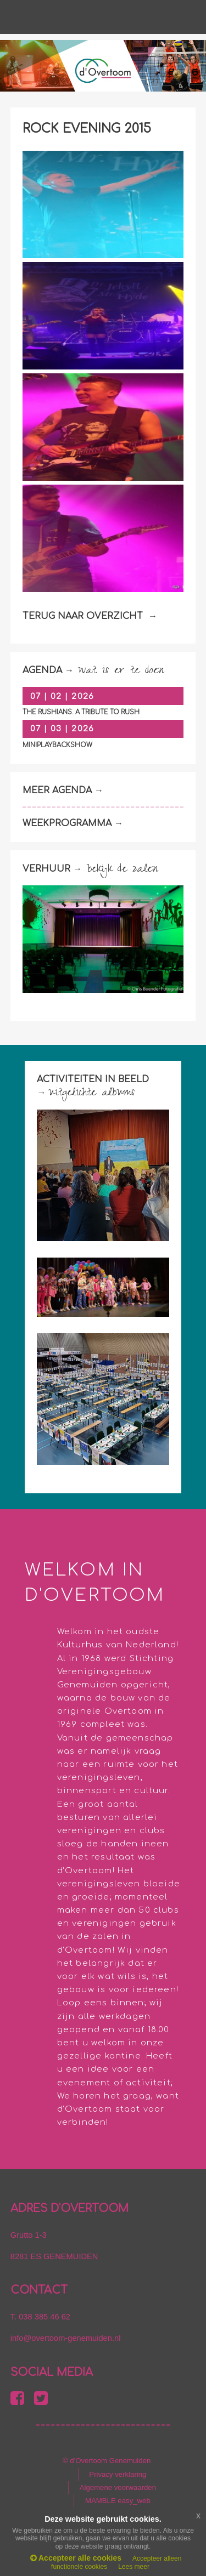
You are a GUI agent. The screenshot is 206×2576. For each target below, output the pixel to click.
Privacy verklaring (117, 2474)
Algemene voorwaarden (118, 2487)
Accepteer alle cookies (75, 2558)
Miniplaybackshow (57, 745)
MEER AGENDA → (64, 790)
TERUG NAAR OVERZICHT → (90, 616)
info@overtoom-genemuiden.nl (65, 2338)
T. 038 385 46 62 (40, 2316)
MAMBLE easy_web (118, 2501)
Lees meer (133, 2567)
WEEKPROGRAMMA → (74, 823)
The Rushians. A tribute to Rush (81, 712)
